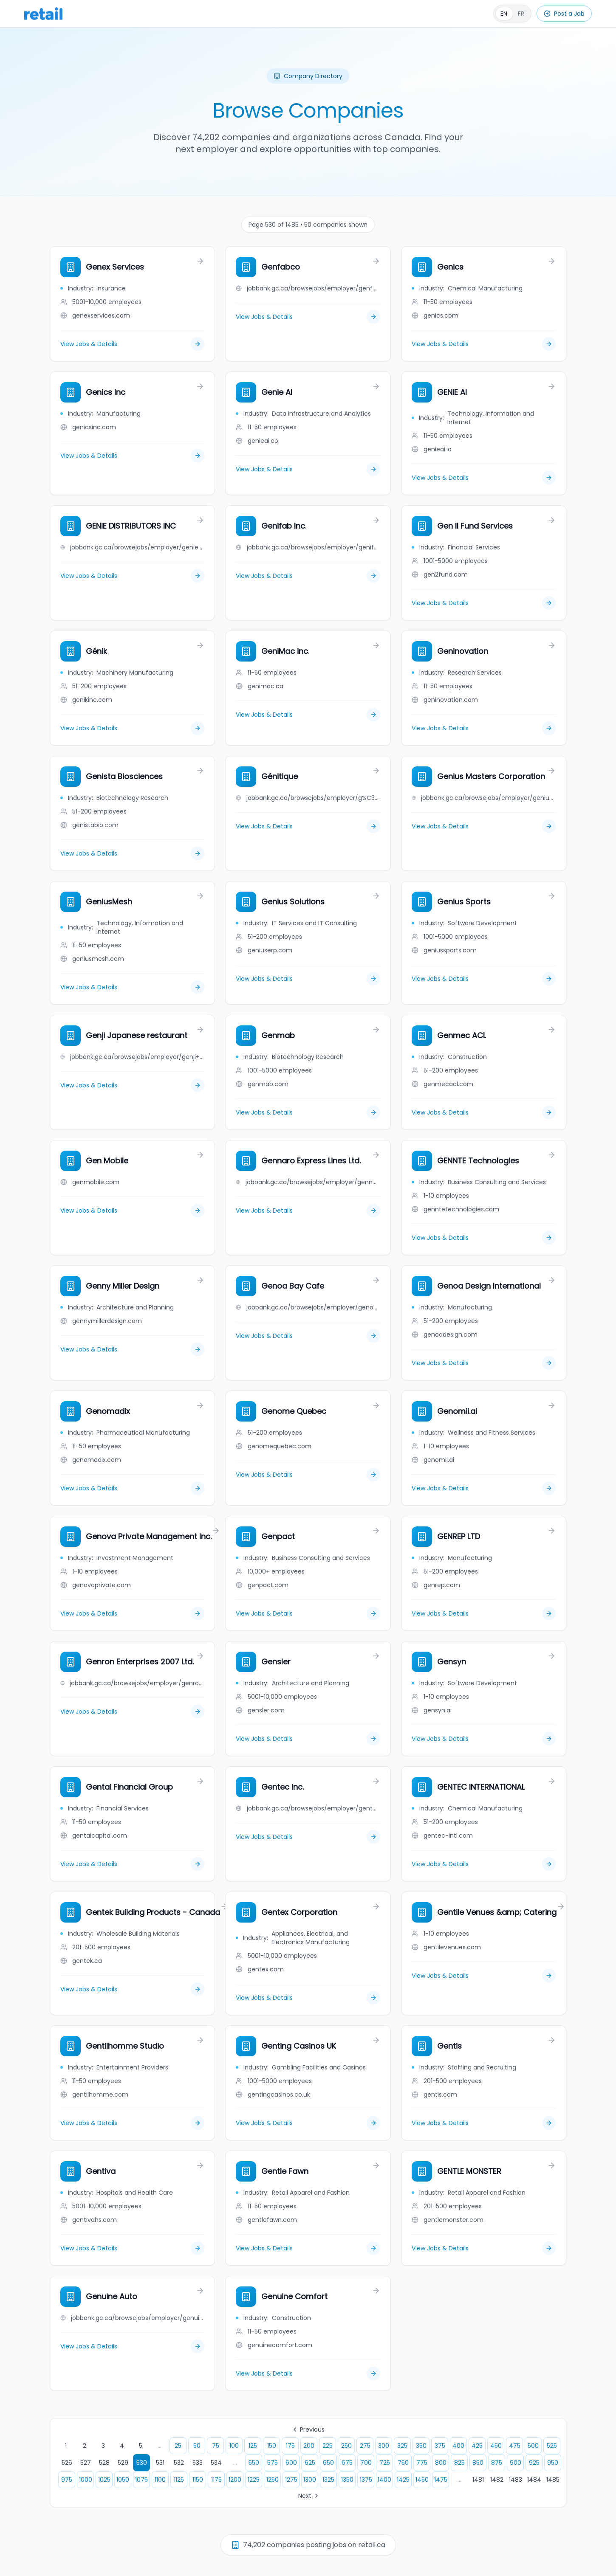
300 (383, 2445)
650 (328, 2462)
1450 (422, 2479)
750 (403, 2462)
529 (123, 2462)
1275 (291, 2479)
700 (366, 2462)
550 (254, 2462)
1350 (347, 2479)
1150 (197, 2479)
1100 (160, 2479)
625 (310, 2462)
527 (85, 2462)
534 (216, 2462)
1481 (478, 2479)
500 (533, 2445)
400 (458, 2445)
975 (66, 2479)
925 (534, 2462)
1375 (366, 2479)
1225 (254, 2479)
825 (459, 2462)
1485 (552, 2479)
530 (141, 2462)
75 (215, 2445)
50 (197, 2445)
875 (496, 2462)
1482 (496, 2479)
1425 (403, 2479)
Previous (308, 2429)
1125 (179, 2479)
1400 (384, 2479)
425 (477, 2445)
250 (346, 2445)
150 (271, 2445)
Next (309, 2496)
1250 (272, 2479)
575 (272, 2462)
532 (179, 2462)
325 (402, 2445)
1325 (328, 2479)
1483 (515, 2479)
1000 (85, 2479)
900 (515, 2462)
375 (440, 2445)
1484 (534, 2479)
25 (178, 2445)
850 (477, 2462)
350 (421, 2445)
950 (552, 2462)
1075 (141, 2479)
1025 (104, 2479)
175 (290, 2445)
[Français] (512, 14)
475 (514, 2445)
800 (440, 2462)
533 (197, 2462)
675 (347, 2462)
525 (552, 2445)
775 (421, 2462)
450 (496, 2445)
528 (104, 2462)
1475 (440, 2479)
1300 (309, 2479)
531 (160, 2462)
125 (253, 2445)
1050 (122, 2479)
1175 (216, 2479)
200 (308, 2445)
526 (67, 2462)
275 (365, 2445)
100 (234, 2445)
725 (384, 2462)
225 (327, 2445)
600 (291, 2462)
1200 (235, 2479)
